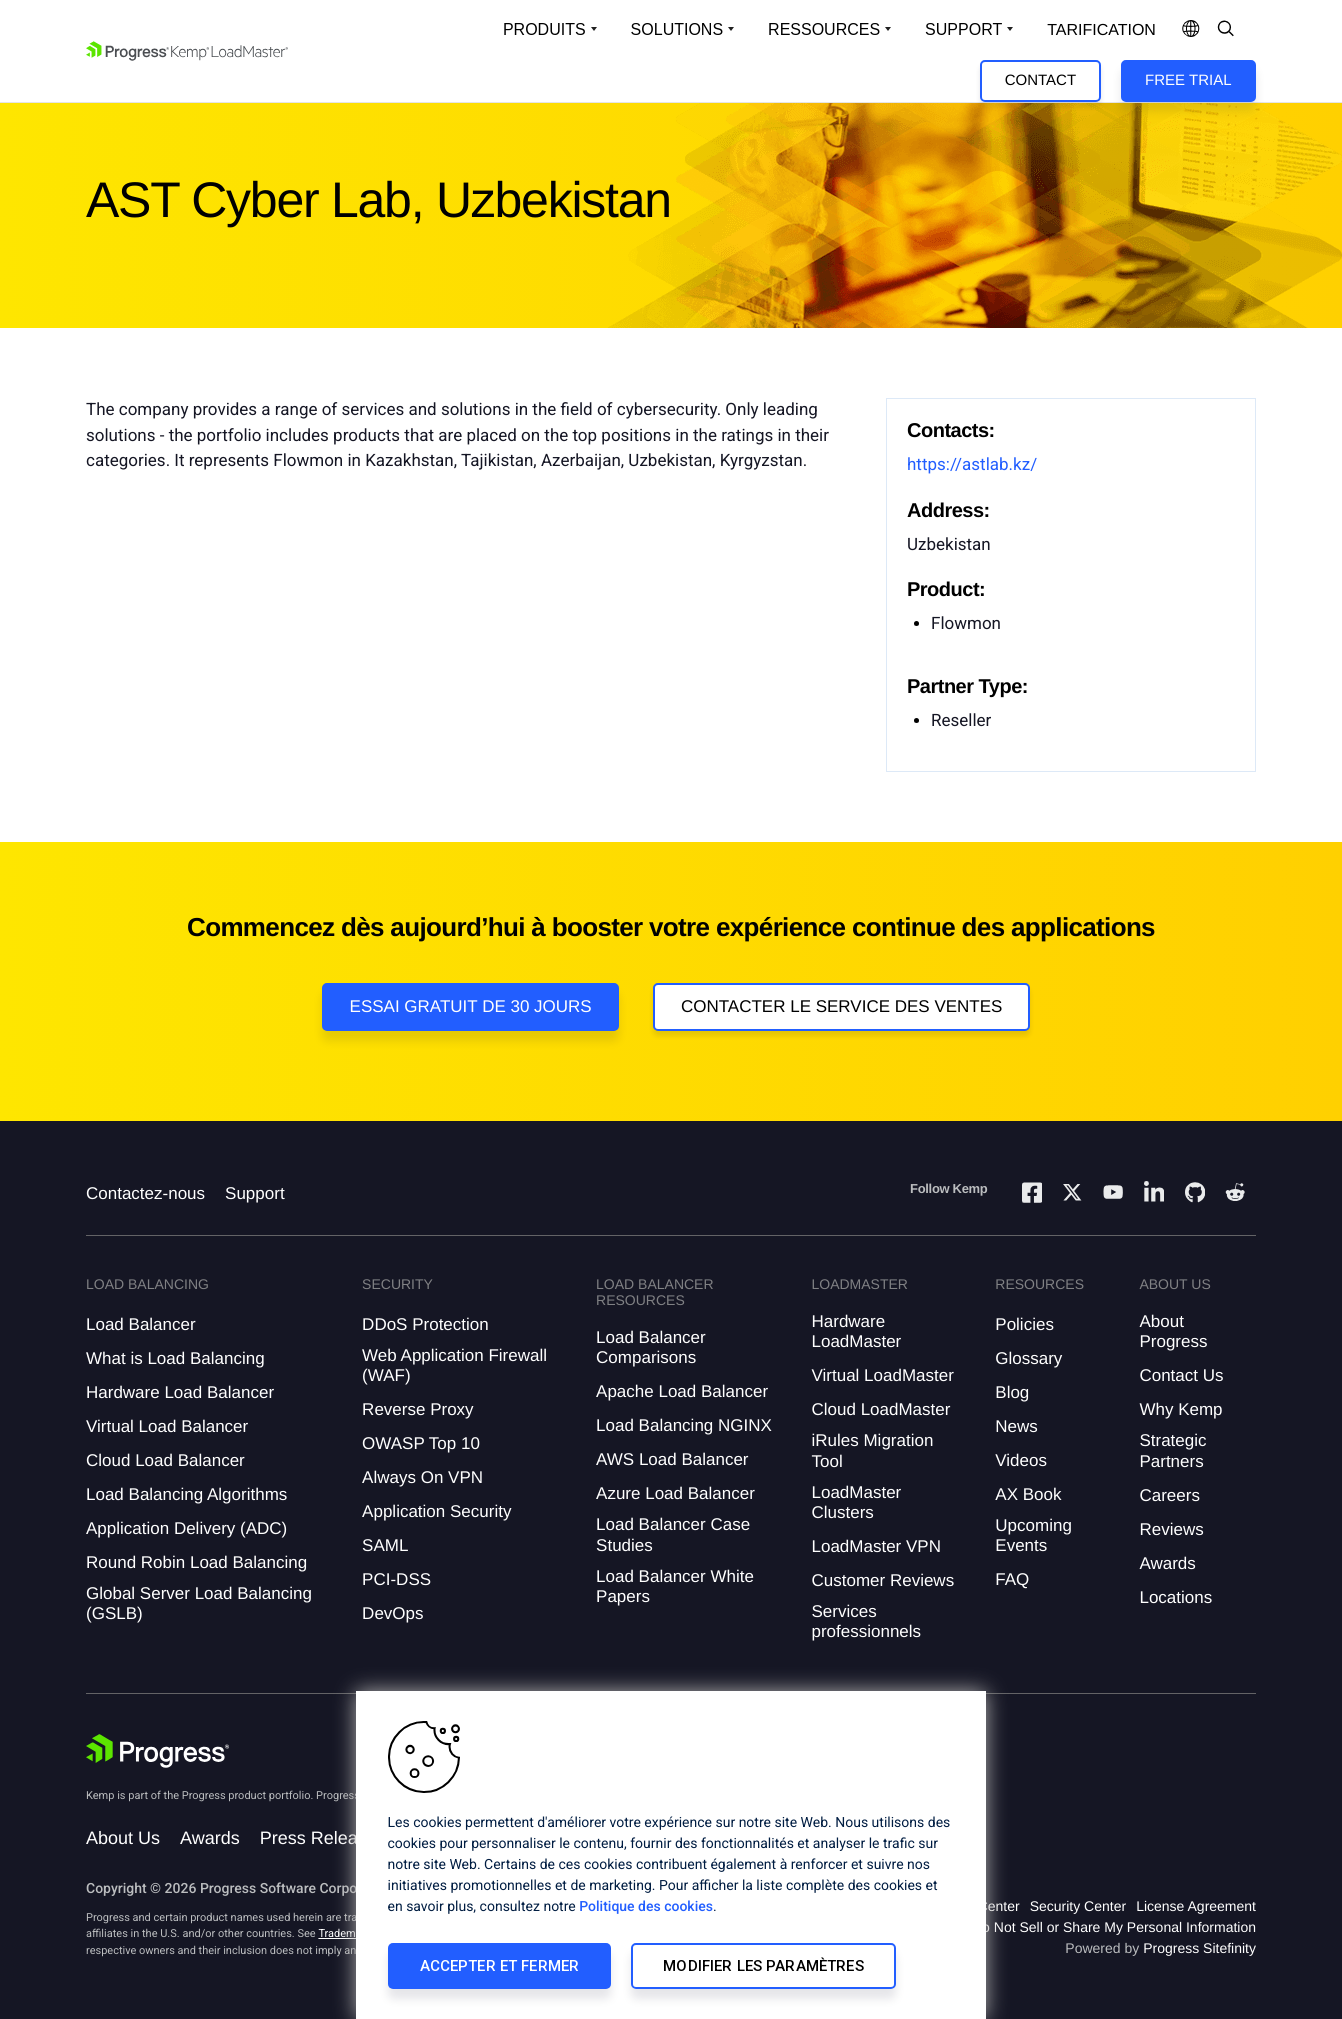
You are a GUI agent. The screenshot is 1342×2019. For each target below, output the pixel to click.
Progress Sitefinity (1199, 1948)
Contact (1040, 80)
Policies (1024, 1324)
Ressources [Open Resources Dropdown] (824, 29)
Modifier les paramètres (763, 1966)
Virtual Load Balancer (167, 1426)
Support (255, 1193)
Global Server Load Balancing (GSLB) (199, 1603)
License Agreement (1196, 1906)
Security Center (1078, 1906)
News (1016, 1426)
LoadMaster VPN (875, 1546)
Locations (1175, 1597)
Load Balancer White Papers (675, 1586)
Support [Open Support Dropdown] (963, 29)
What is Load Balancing (175, 1358)
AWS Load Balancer (672, 1459)
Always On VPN (422, 1477)
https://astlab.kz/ (972, 465)
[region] (671, 1855)
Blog (1012, 1392)
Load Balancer (141, 1324)
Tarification (1101, 30)
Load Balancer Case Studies (673, 1534)
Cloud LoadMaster (880, 1409)
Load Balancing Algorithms (186, 1494)
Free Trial (1188, 80)
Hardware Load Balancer (180, 1392)
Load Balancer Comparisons (651, 1347)
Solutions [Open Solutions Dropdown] (677, 29)
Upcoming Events (1033, 1535)
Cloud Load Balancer (165, 1460)
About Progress (1173, 1331)
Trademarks (347, 1933)
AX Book (1028, 1494)
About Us (123, 1838)
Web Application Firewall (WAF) (454, 1365)
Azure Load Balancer (675, 1493)
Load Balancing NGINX (684, 1425)
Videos (1021, 1460)
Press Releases (323, 1838)
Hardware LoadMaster (856, 1331)
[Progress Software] (158, 1751)
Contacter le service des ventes (842, 1006)
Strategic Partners (1172, 1450)
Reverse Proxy (417, 1409)
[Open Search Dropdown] (1226, 30)
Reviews (1171, 1529)
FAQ (1012, 1579)
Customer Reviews (882, 1580)
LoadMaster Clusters (856, 1502)
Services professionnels (866, 1621)
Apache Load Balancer (682, 1391)
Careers (1169, 1495)
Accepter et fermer (500, 1966)
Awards (1167, 1563)
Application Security (436, 1511)
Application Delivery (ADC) (186, 1528)
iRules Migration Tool (872, 1450)
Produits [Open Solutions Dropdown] (544, 29)
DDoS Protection (425, 1324)
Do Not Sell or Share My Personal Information (1114, 1927)
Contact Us (1181, 1375)
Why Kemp (1180, 1409)
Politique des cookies (646, 1907)
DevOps (392, 1613)
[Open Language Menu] (1191, 30)
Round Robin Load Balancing (196, 1562)
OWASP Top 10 (421, 1443)
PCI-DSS (396, 1579)
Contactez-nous (145, 1193)
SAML (385, 1545)
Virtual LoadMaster (882, 1375)
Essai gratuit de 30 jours (471, 1006)
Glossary (1028, 1358)
